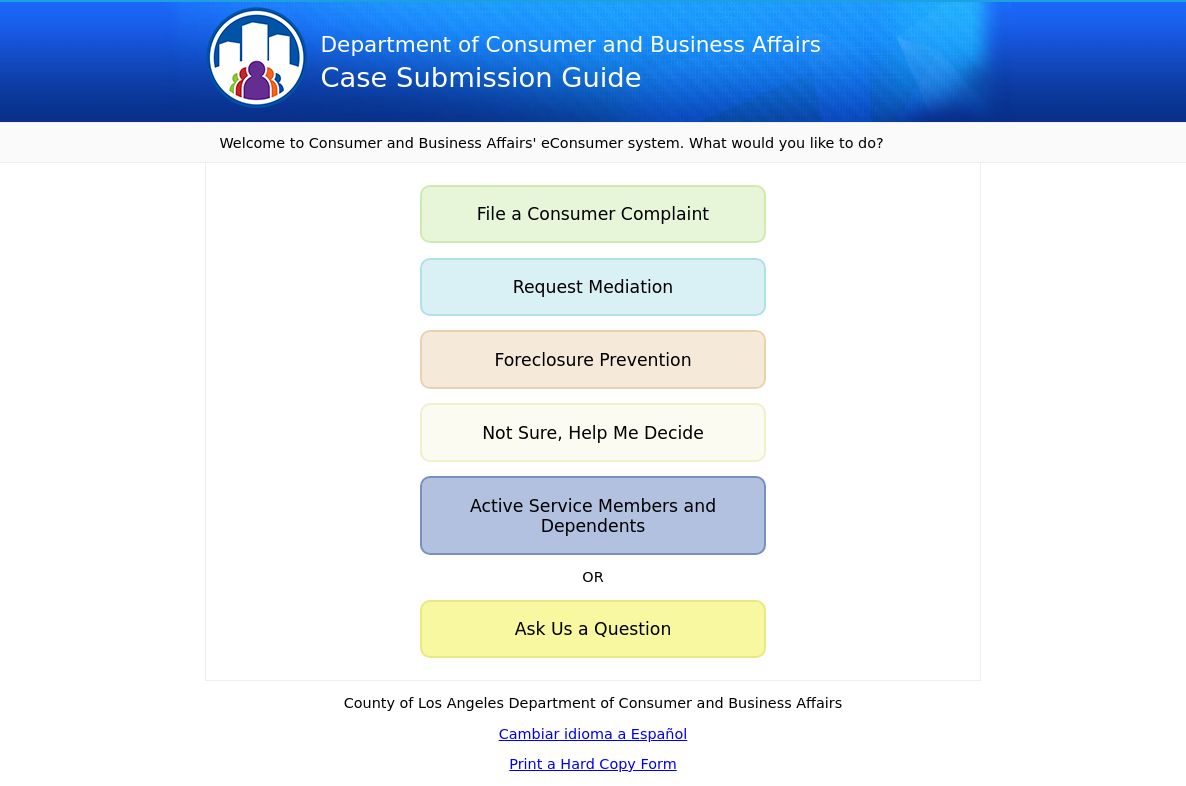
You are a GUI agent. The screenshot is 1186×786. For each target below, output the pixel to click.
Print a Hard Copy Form (592, 764)
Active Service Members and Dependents (593, 516)
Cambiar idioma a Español (593, 734)
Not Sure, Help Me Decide (593, 433)
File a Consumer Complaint (593, 214)
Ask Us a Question (593, 629)
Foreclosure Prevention (592, 360)
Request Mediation (593, 287)
